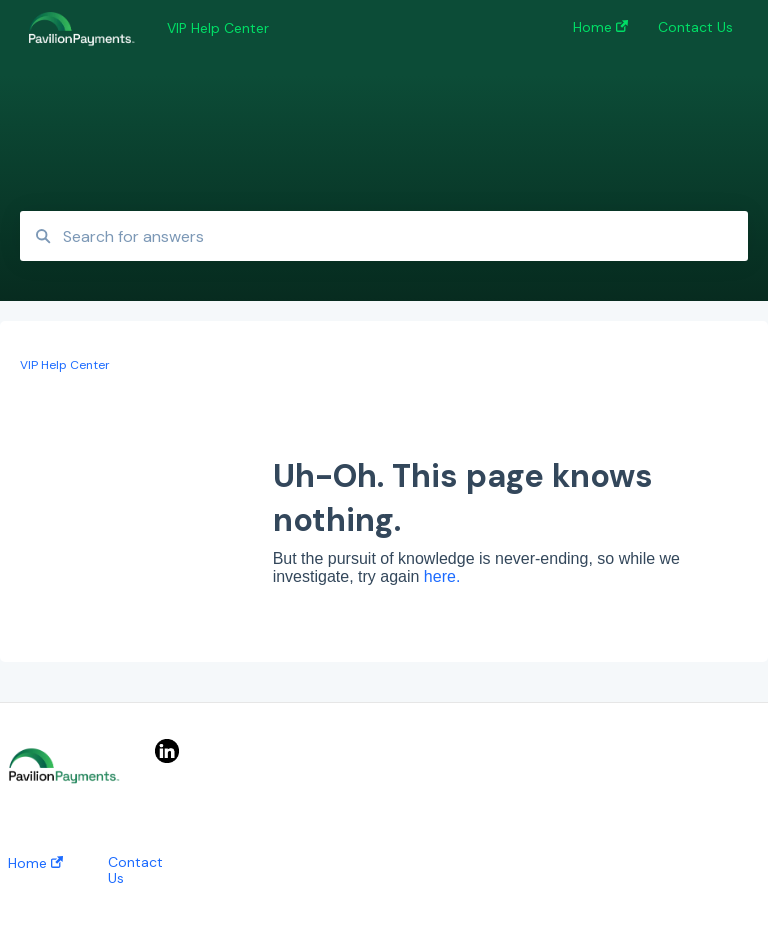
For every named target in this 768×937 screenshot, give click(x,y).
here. (442, 576)
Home (35, 863)
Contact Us (135, 870)
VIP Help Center (218, 28)
